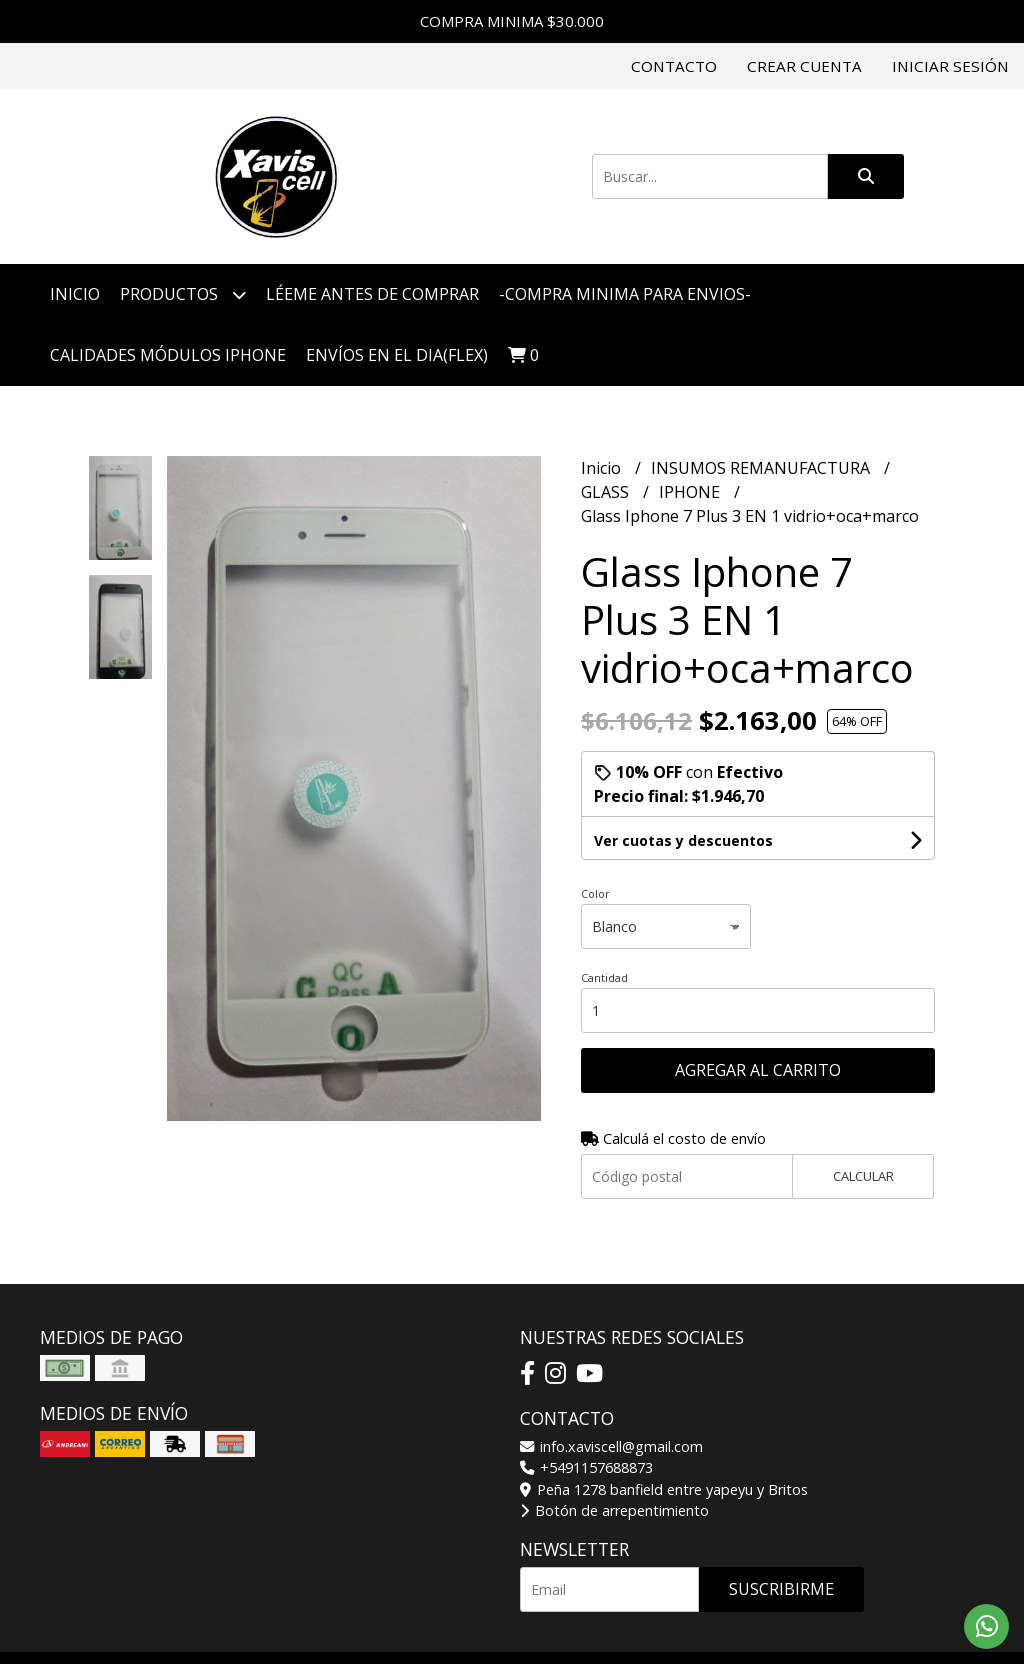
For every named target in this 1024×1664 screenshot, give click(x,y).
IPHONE (691, 492)
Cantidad (604, 977)
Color (595, 893)
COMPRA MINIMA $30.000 (512, 21)
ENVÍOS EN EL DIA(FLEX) (397, 355)
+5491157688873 (586, 1467)
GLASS (607, 492)
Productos (183, 294)
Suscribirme (781, 1589)
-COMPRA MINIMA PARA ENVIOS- (625, 294)
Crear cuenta (804, 66)
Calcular (863, 1176)
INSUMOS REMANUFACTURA (762, 468)
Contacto (674, 66)
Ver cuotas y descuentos (683, 840)
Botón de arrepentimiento (614, 1510)
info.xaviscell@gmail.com (611, 1446)
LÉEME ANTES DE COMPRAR (372, 294)
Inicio (75, 294)
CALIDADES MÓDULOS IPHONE (168, 355)
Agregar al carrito (758, 1070)
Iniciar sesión (950, 66)
